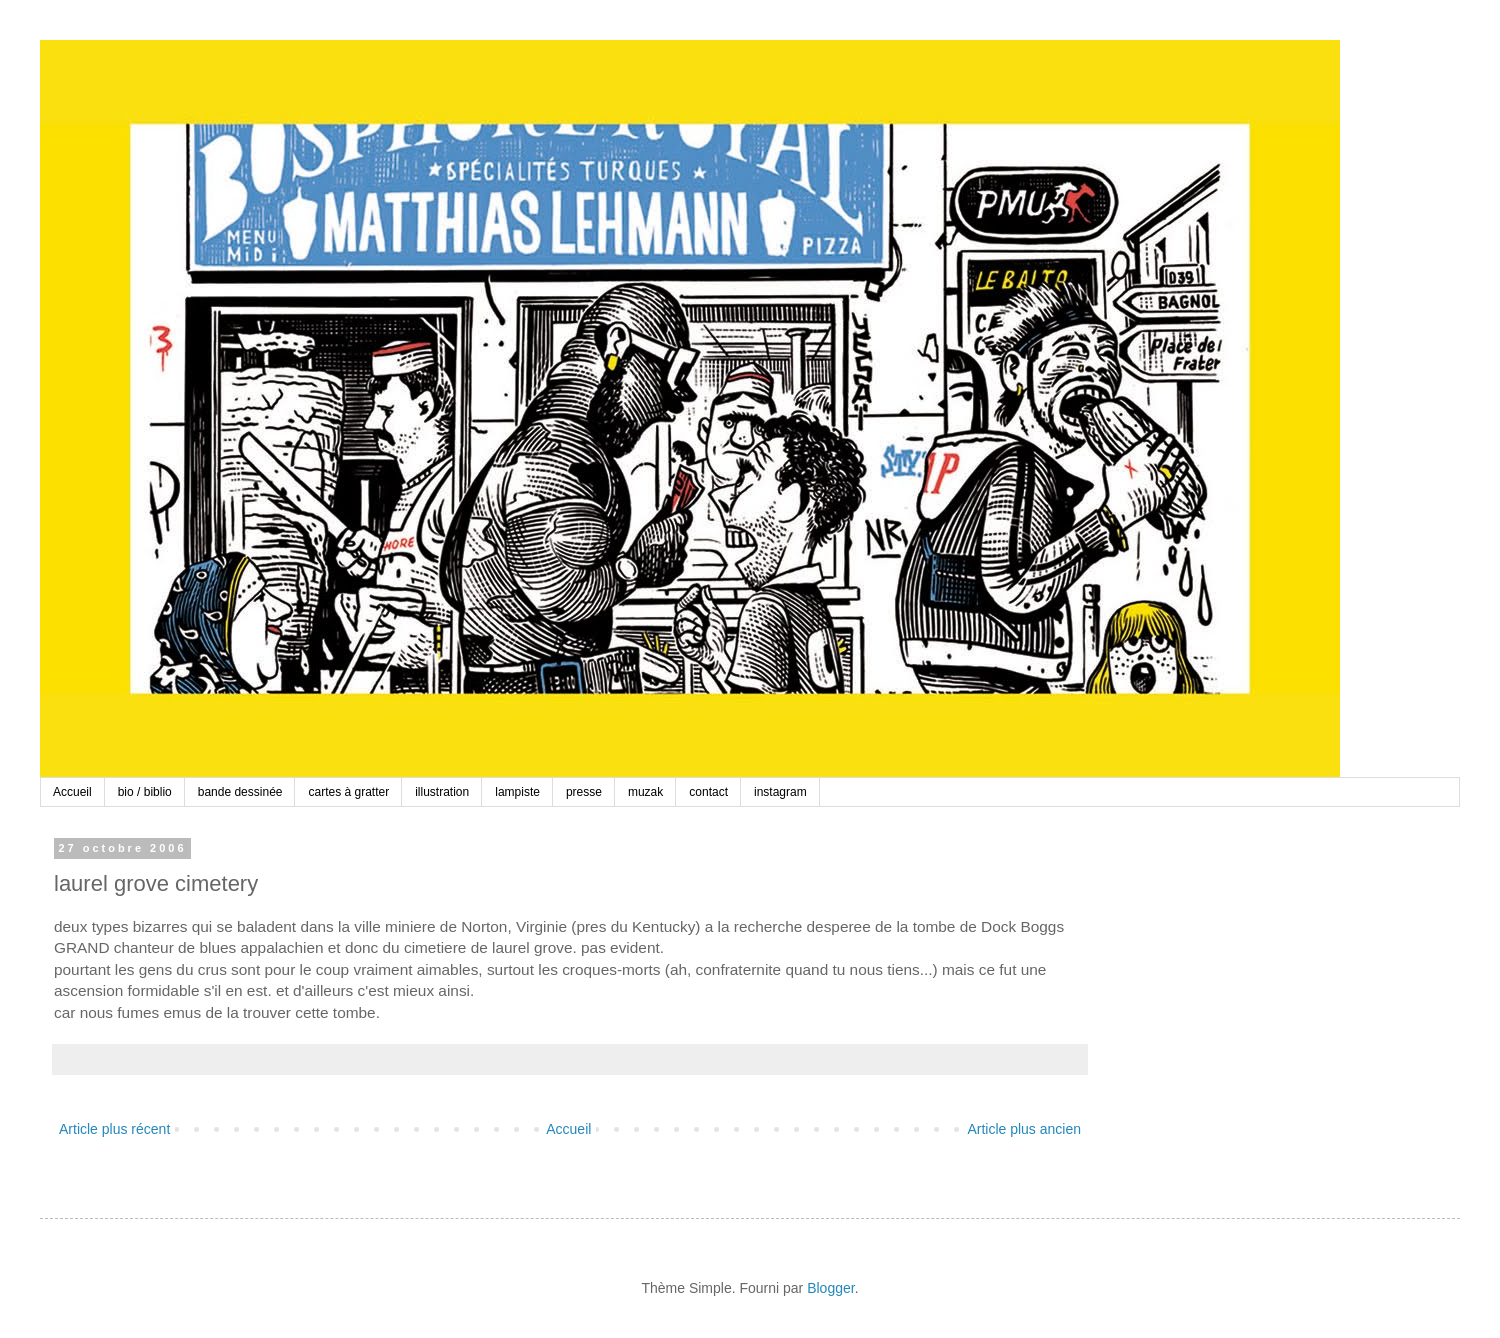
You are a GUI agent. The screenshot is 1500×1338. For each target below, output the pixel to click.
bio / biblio (145, 792)
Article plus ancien (1024, 1129)
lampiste (517, 792)
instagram (780, 792)
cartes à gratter (348, 792)
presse (584, 792)
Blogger (830, 1288)
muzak (645, 792)
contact (708, 792)
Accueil (72, 792)
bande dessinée (240, 792)
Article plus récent (114, 1129)
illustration (442, 792)
